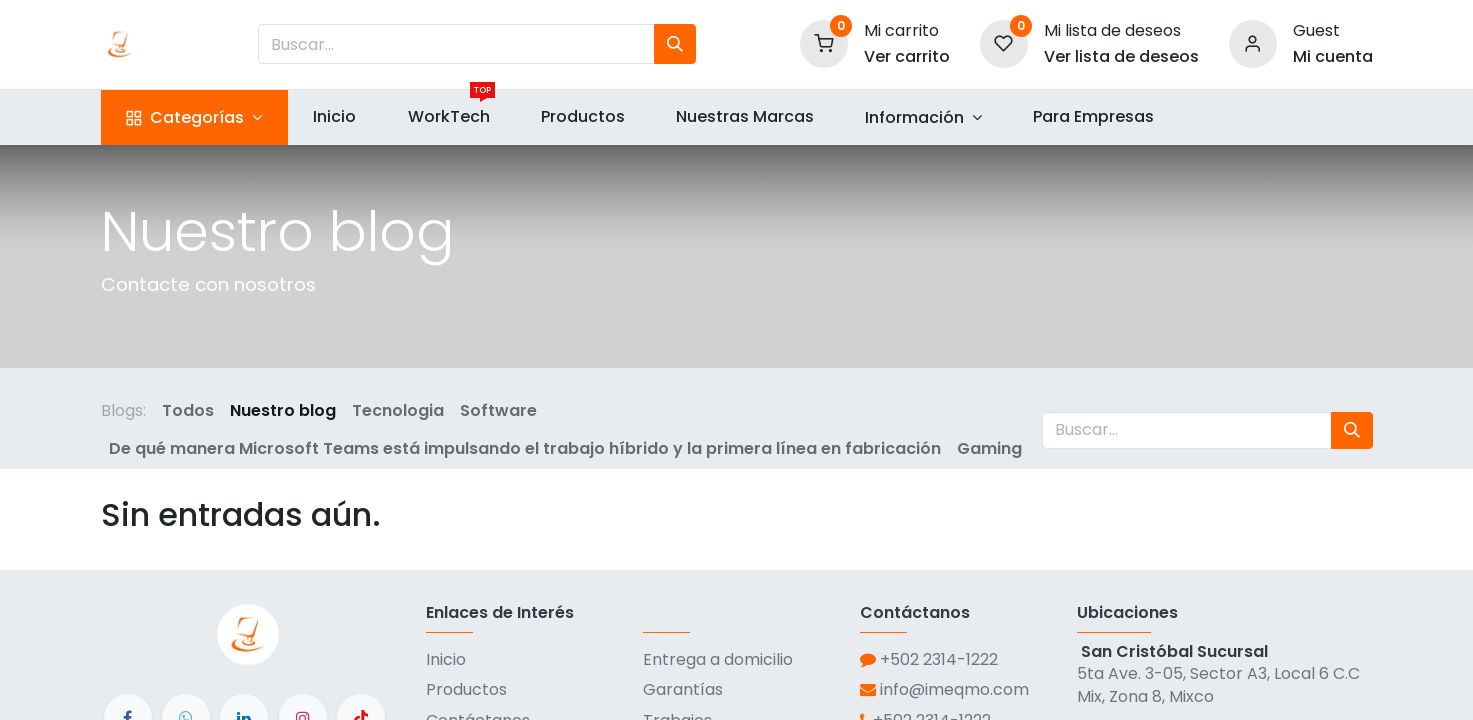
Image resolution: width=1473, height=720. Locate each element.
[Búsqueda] (675, 44)
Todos (188, 410)
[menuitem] (335, 117)
